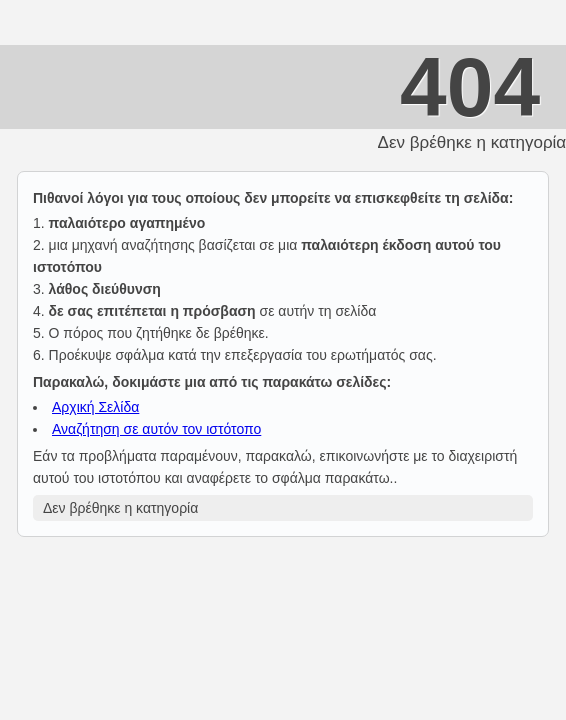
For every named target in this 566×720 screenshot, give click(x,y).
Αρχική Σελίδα (95, 407)
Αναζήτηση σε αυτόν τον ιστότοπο (156, 429)
